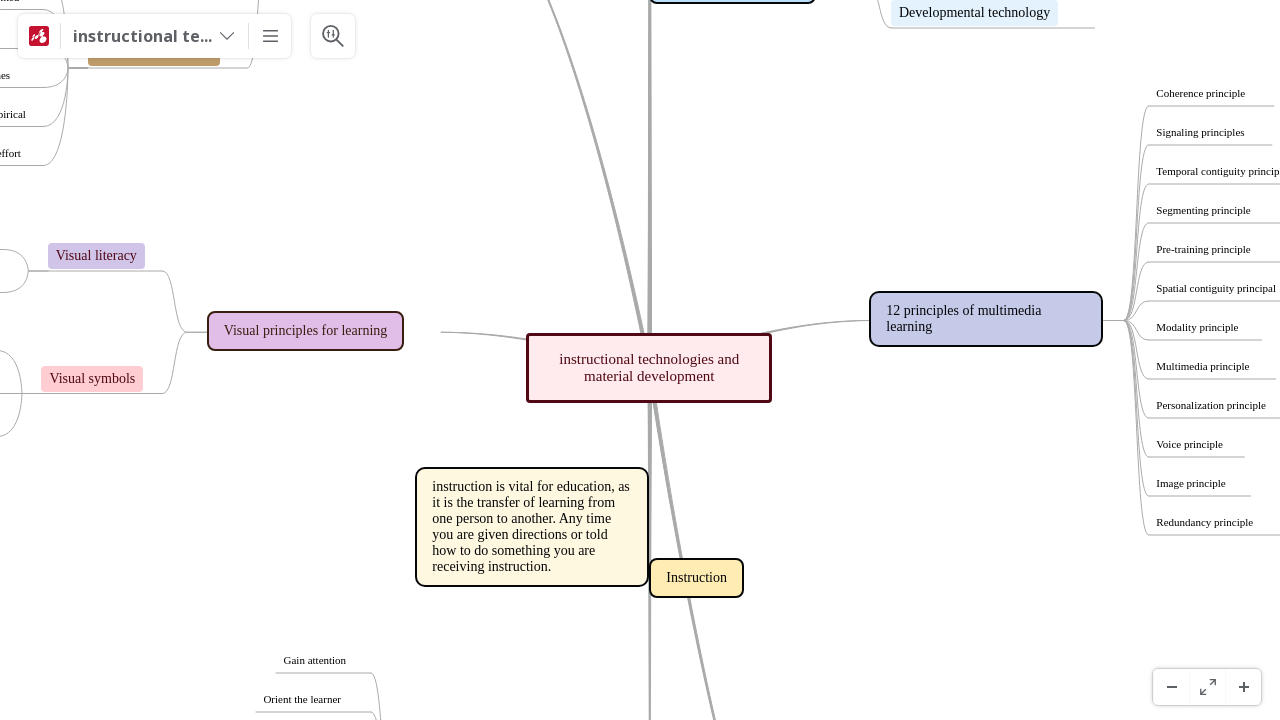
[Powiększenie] (1243, 687)
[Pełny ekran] (1207, 687)
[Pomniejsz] (1171, 687)
